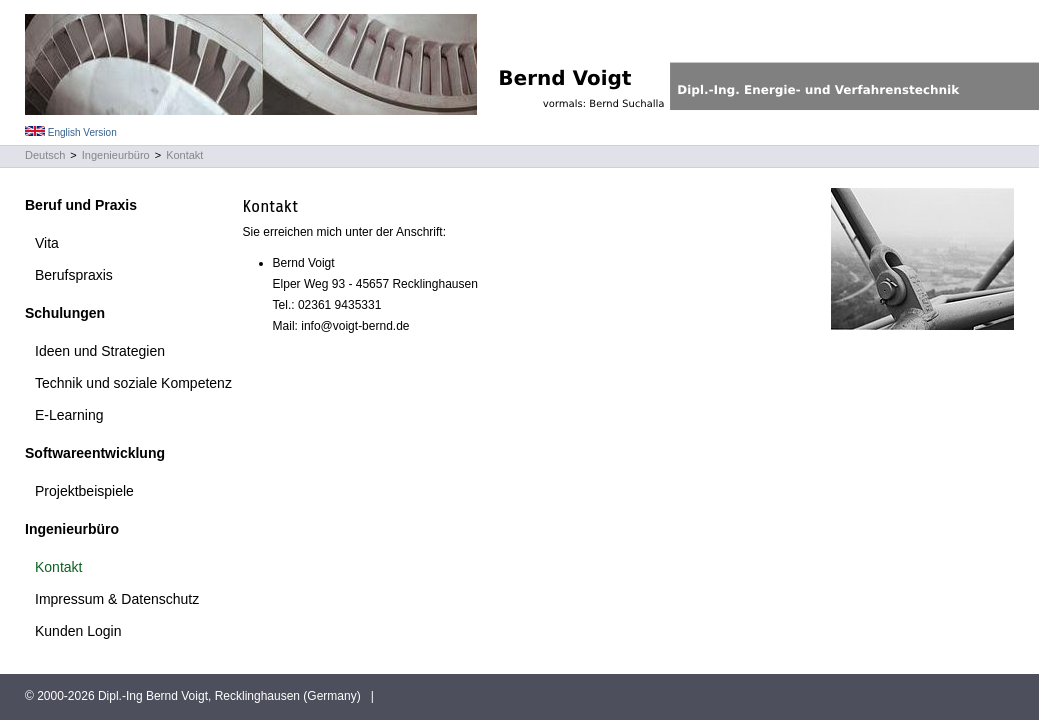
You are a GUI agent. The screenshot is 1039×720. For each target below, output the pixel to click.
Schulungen (65, 313)
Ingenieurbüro (116, 155)
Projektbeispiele (84, 491)
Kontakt (184, 155)
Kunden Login (78, 631)
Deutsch (45, 155)
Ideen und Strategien (100, 351)
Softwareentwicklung (95, 453)
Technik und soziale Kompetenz (133, 383)
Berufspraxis (74, 275)
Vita (47, 243)
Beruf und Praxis (81, 205)
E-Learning (69, 415)
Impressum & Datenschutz (117, 599)
